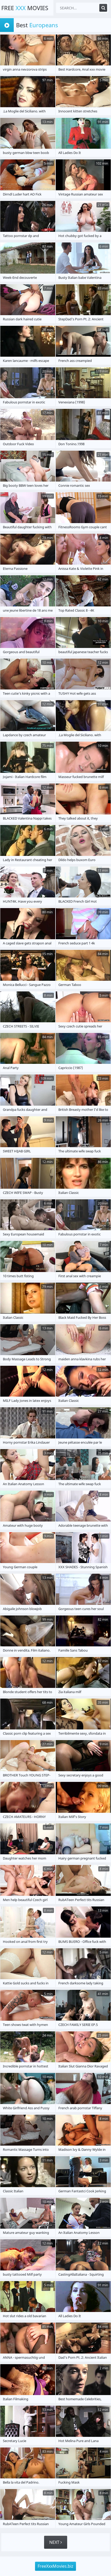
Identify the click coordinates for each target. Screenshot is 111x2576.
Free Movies (24, 8)
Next (55, 2542)
